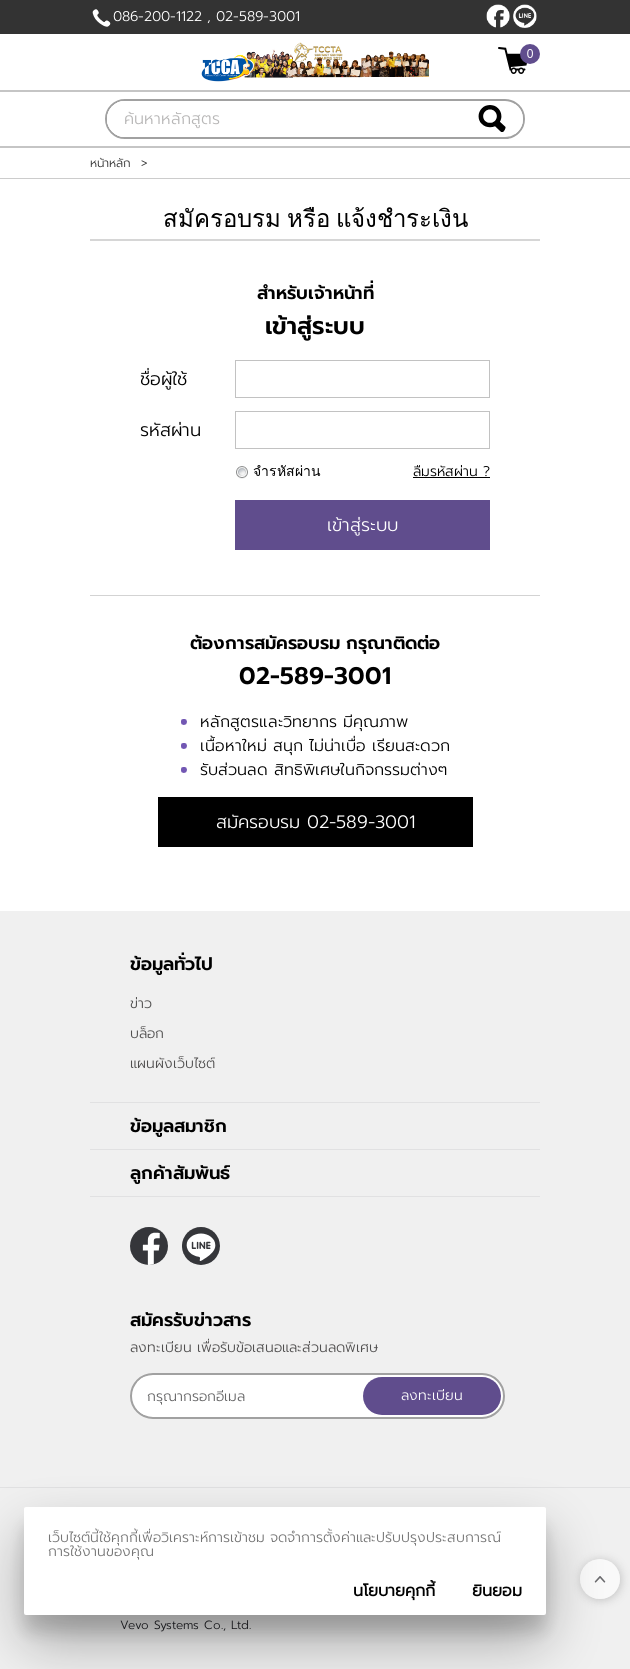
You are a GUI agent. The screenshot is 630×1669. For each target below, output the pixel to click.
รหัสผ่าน (170, 430)
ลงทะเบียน (432, 1395)
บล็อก (147, 1033)
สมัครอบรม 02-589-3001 (315, 822)
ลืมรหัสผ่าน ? (451, 471)
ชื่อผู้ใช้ (163, 379)
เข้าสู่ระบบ (362, 525)
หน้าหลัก (110, 163)
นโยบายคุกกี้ (394, 1591)
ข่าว (141, 1003)
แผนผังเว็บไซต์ (172, 1063)
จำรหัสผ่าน (287, 471)
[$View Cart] (516, 60)
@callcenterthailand (525, 16)
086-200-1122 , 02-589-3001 (206, 16)
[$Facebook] (498, 16)
